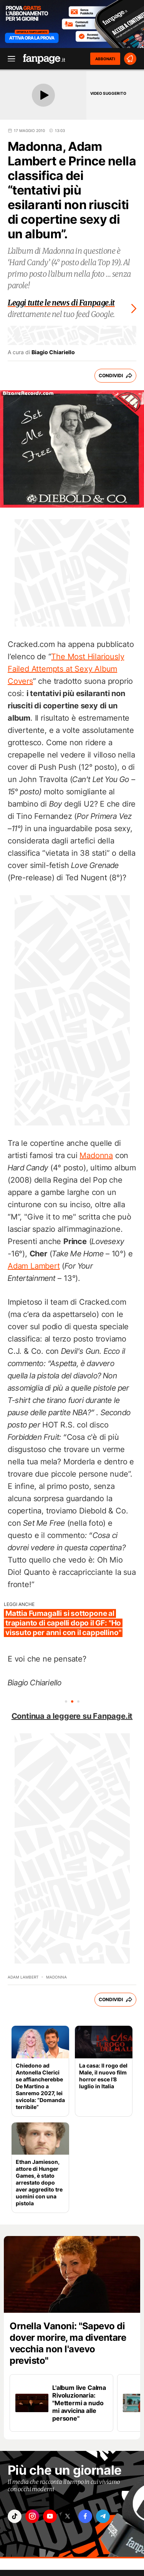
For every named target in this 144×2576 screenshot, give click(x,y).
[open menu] (9, 59)
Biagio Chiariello (53, 352)
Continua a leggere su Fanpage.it (72, 1716)
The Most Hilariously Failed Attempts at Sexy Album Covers (66, 669)
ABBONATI (105, 58)
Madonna (96, 1155)
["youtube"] (50, 2516)
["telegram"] (103, 2516)
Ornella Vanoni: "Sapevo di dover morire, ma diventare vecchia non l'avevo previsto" (68, 2343)
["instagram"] (32, 2516)
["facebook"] (85, 2516)
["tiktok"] (15, 2516)
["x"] (67, 2516)
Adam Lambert (34, 1266)
